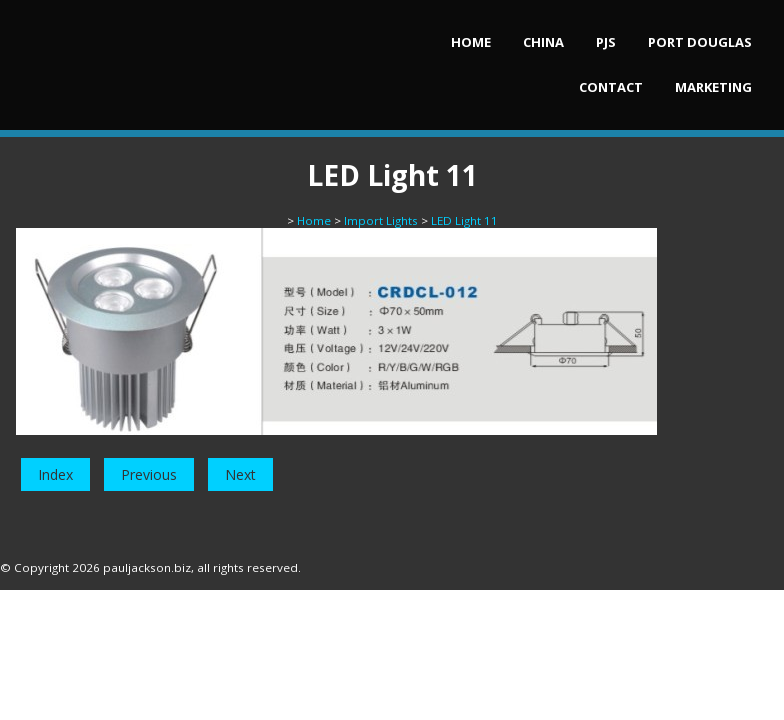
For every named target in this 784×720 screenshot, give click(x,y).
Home (471, 42)
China (543, 42)
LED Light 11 (464, 220)
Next (240, 474)
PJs (606, 42)
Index (55, 474)
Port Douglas (700, 42)
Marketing (713, 87)
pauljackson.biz (147, 567)
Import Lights (381, 220)
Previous (149, 474)
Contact (611, 87)
